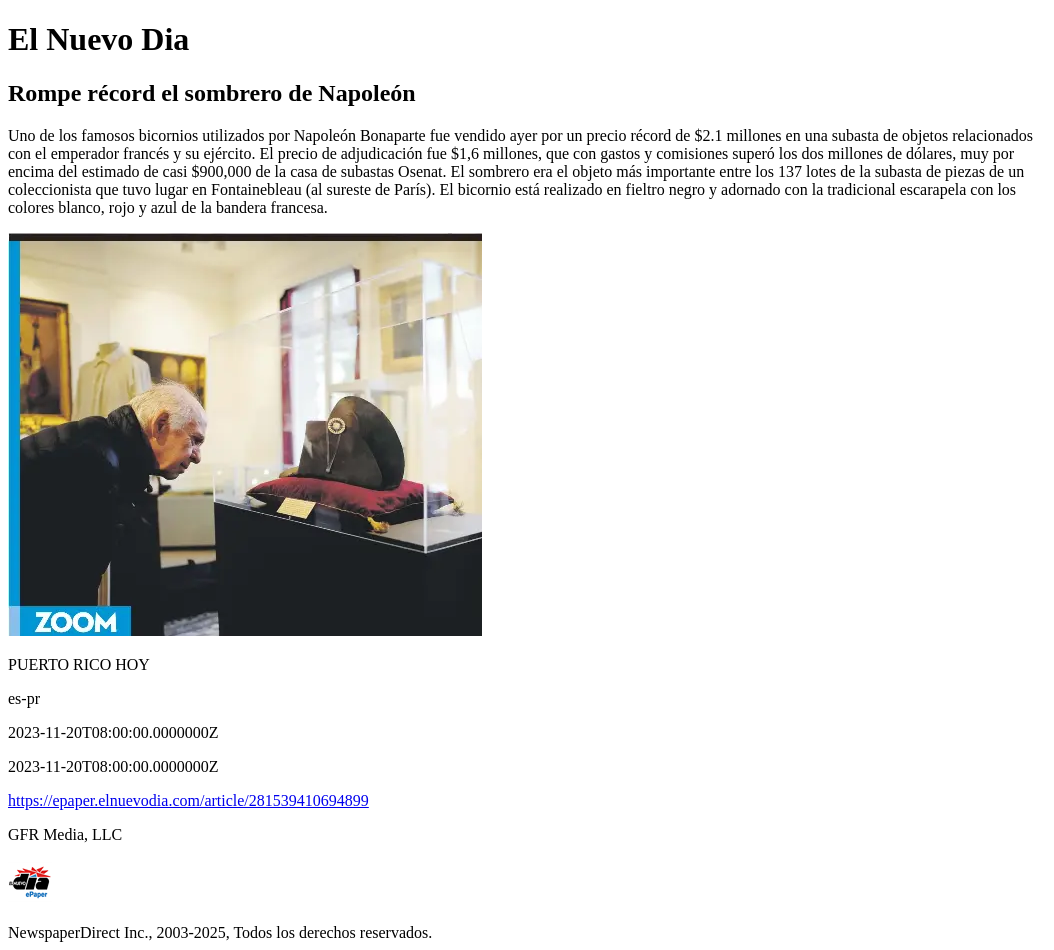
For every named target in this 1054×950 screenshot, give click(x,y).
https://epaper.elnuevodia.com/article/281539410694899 (188, 800)
